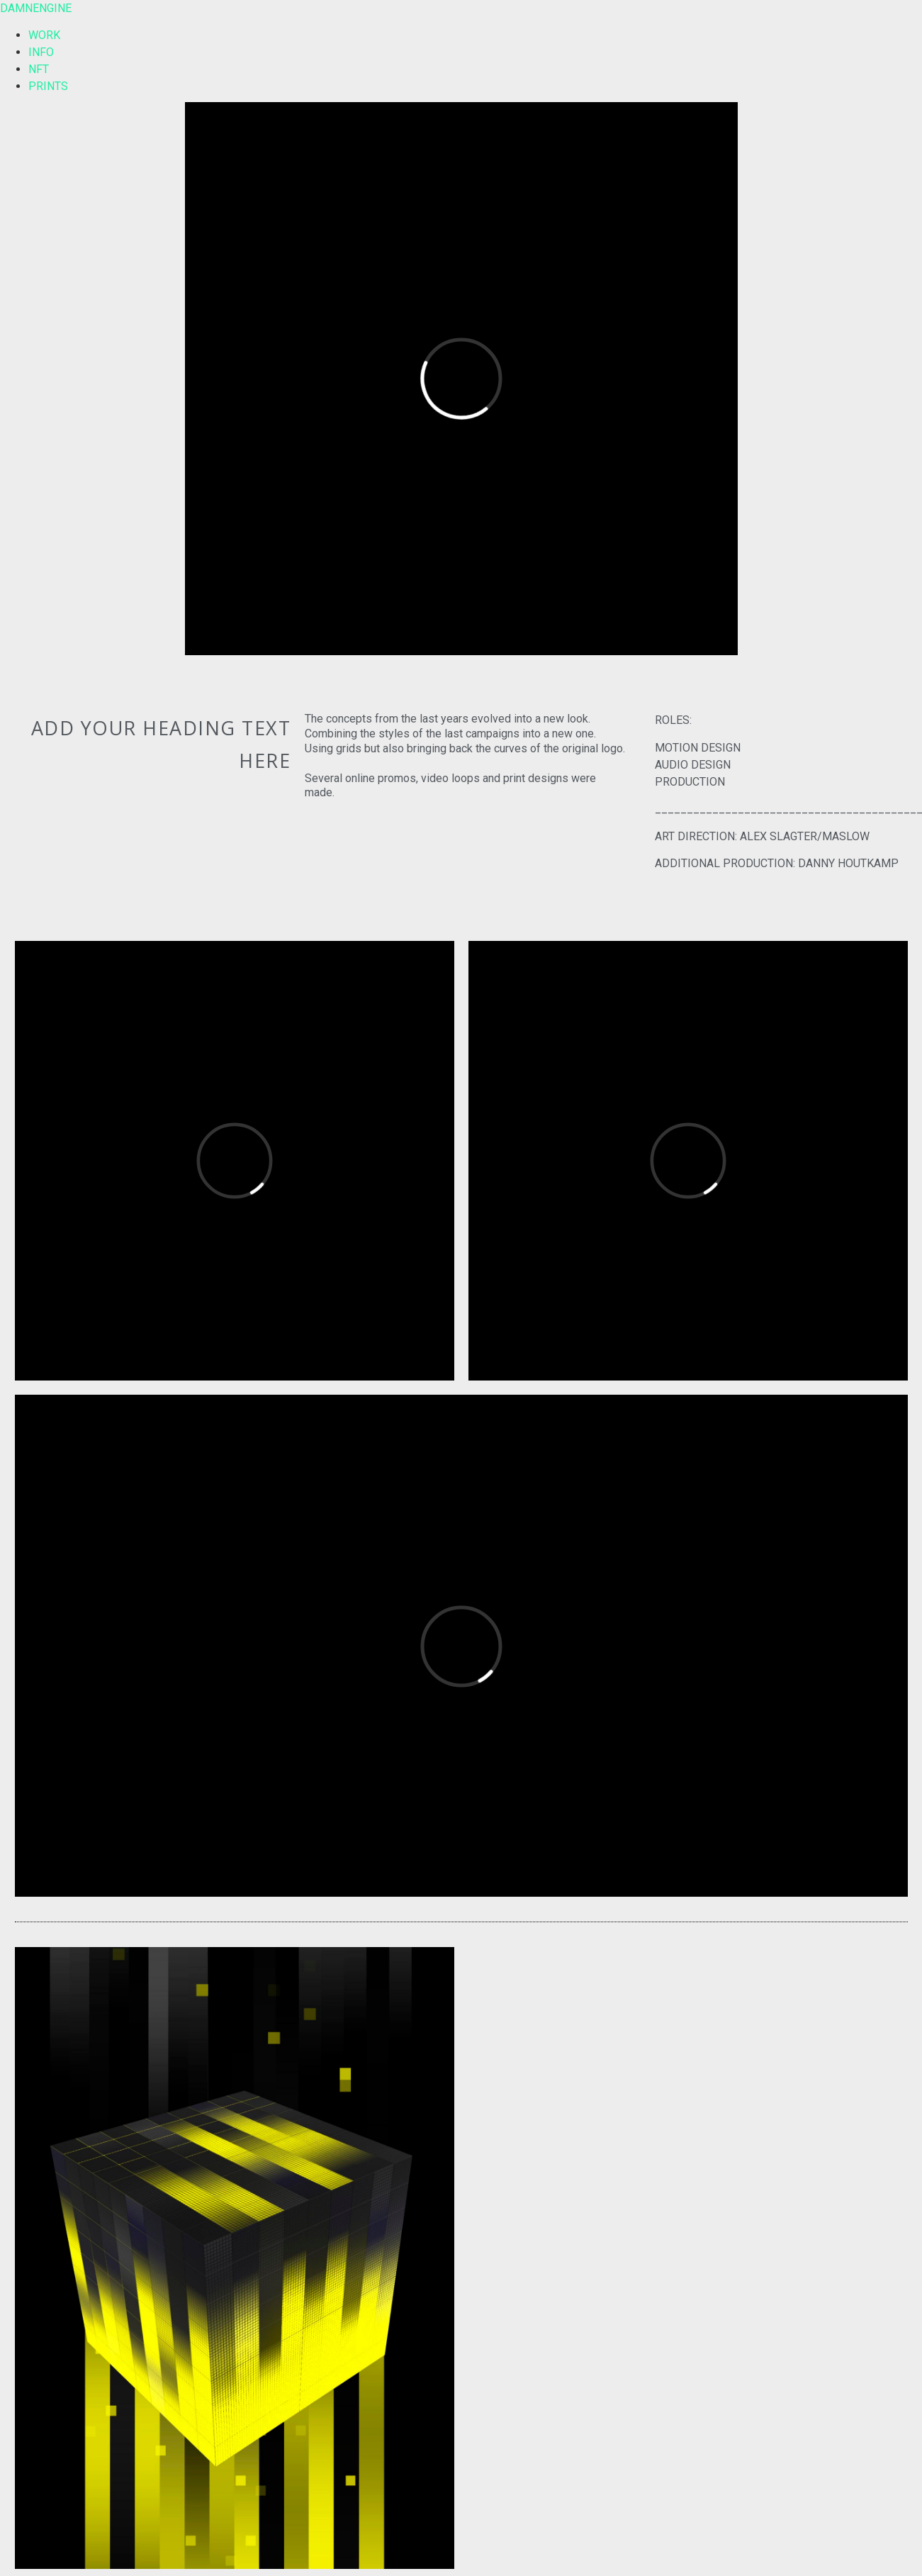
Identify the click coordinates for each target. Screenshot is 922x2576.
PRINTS (48, 86)
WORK (44, 35)
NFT (38, 69)
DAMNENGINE (36, 8)
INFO (41, 52)
